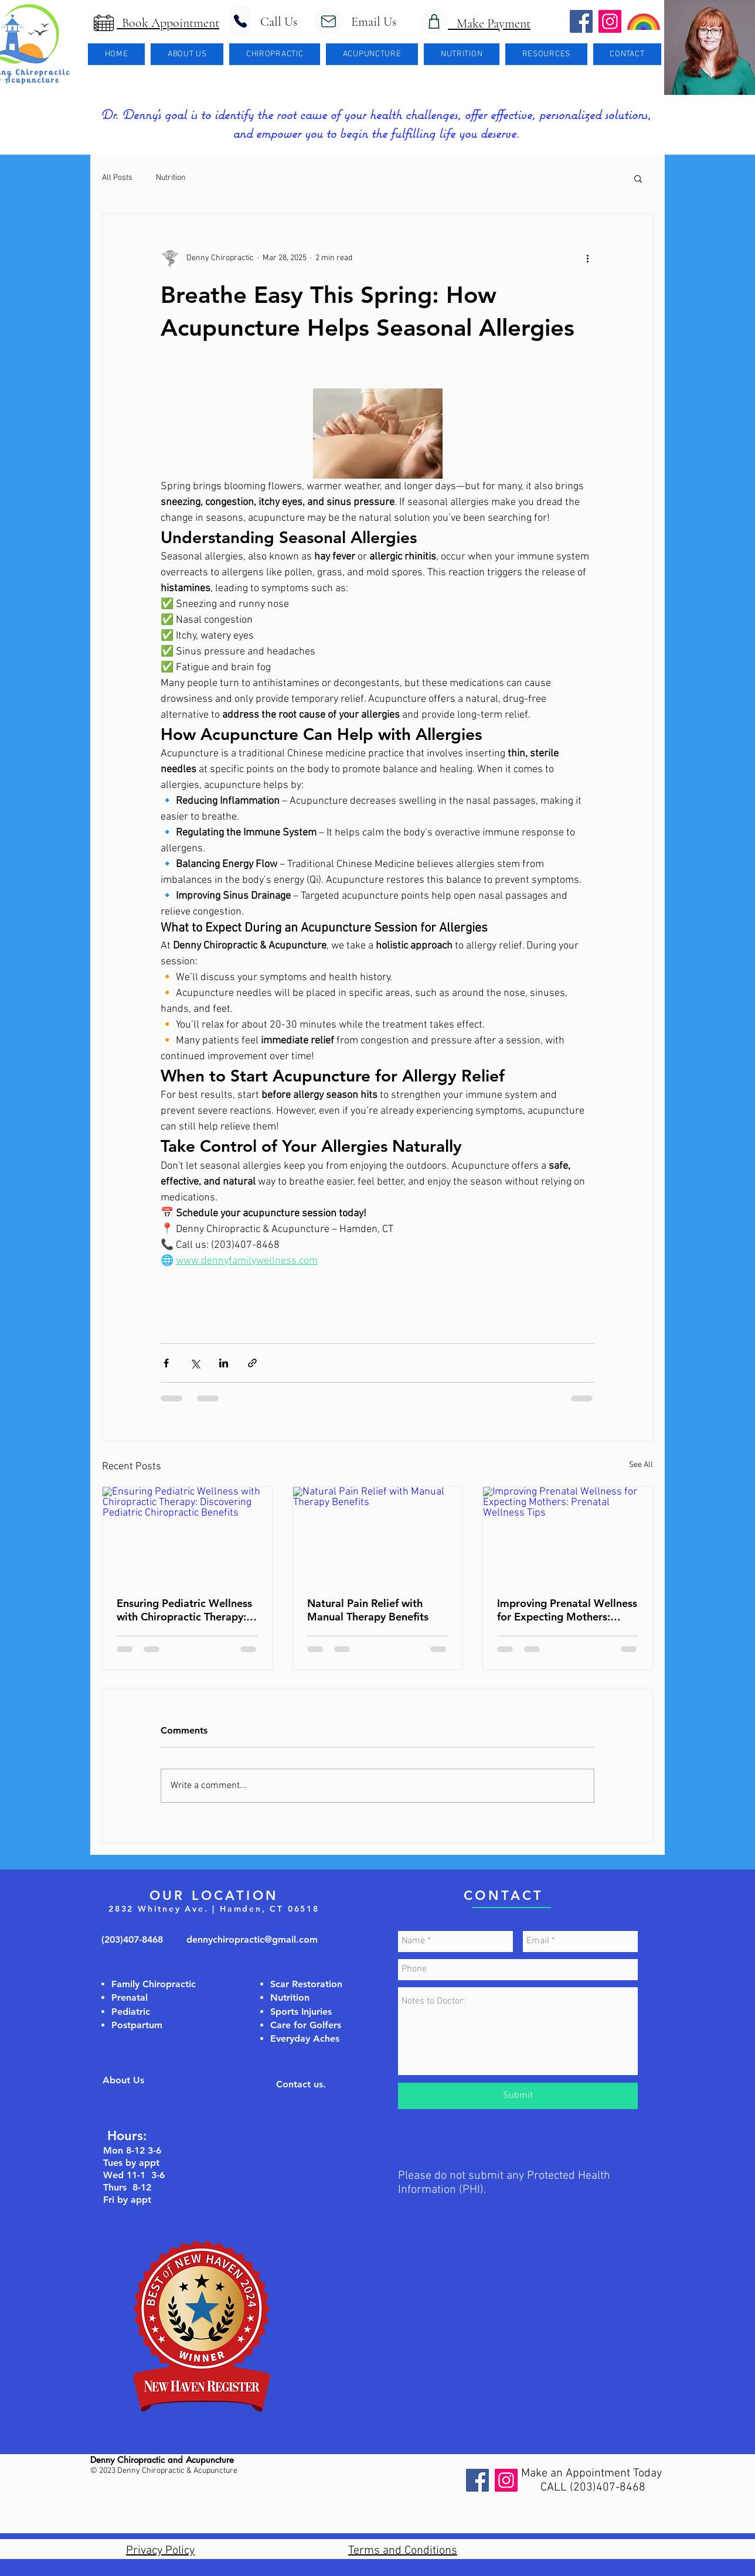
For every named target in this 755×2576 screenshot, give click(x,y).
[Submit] (518, 2096)
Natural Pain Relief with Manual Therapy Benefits (367, 1609)
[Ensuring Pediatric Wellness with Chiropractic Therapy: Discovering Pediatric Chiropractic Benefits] (187, 1534)
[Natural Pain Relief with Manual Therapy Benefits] (377, 1534)
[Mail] (328, 21)
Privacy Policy (160, 2551)
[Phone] (240, 21)
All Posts (117, 178)
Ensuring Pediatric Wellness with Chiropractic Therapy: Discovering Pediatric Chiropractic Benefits (184, 1609)
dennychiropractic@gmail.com (252, 1939)
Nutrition (171, 178)
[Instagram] (506, 2480)
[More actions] (587, 258)
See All (641, 1465)
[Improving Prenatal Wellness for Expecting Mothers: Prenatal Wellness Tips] (567, 1534)
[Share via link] (252, 1363)
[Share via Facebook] (166, 1363)
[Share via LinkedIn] (223, 1363)
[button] (187, 54)
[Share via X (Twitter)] (194, 1363)
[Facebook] (477, 2480)
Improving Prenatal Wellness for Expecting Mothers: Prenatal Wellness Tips (567, 1609)
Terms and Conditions (402, 2551)
